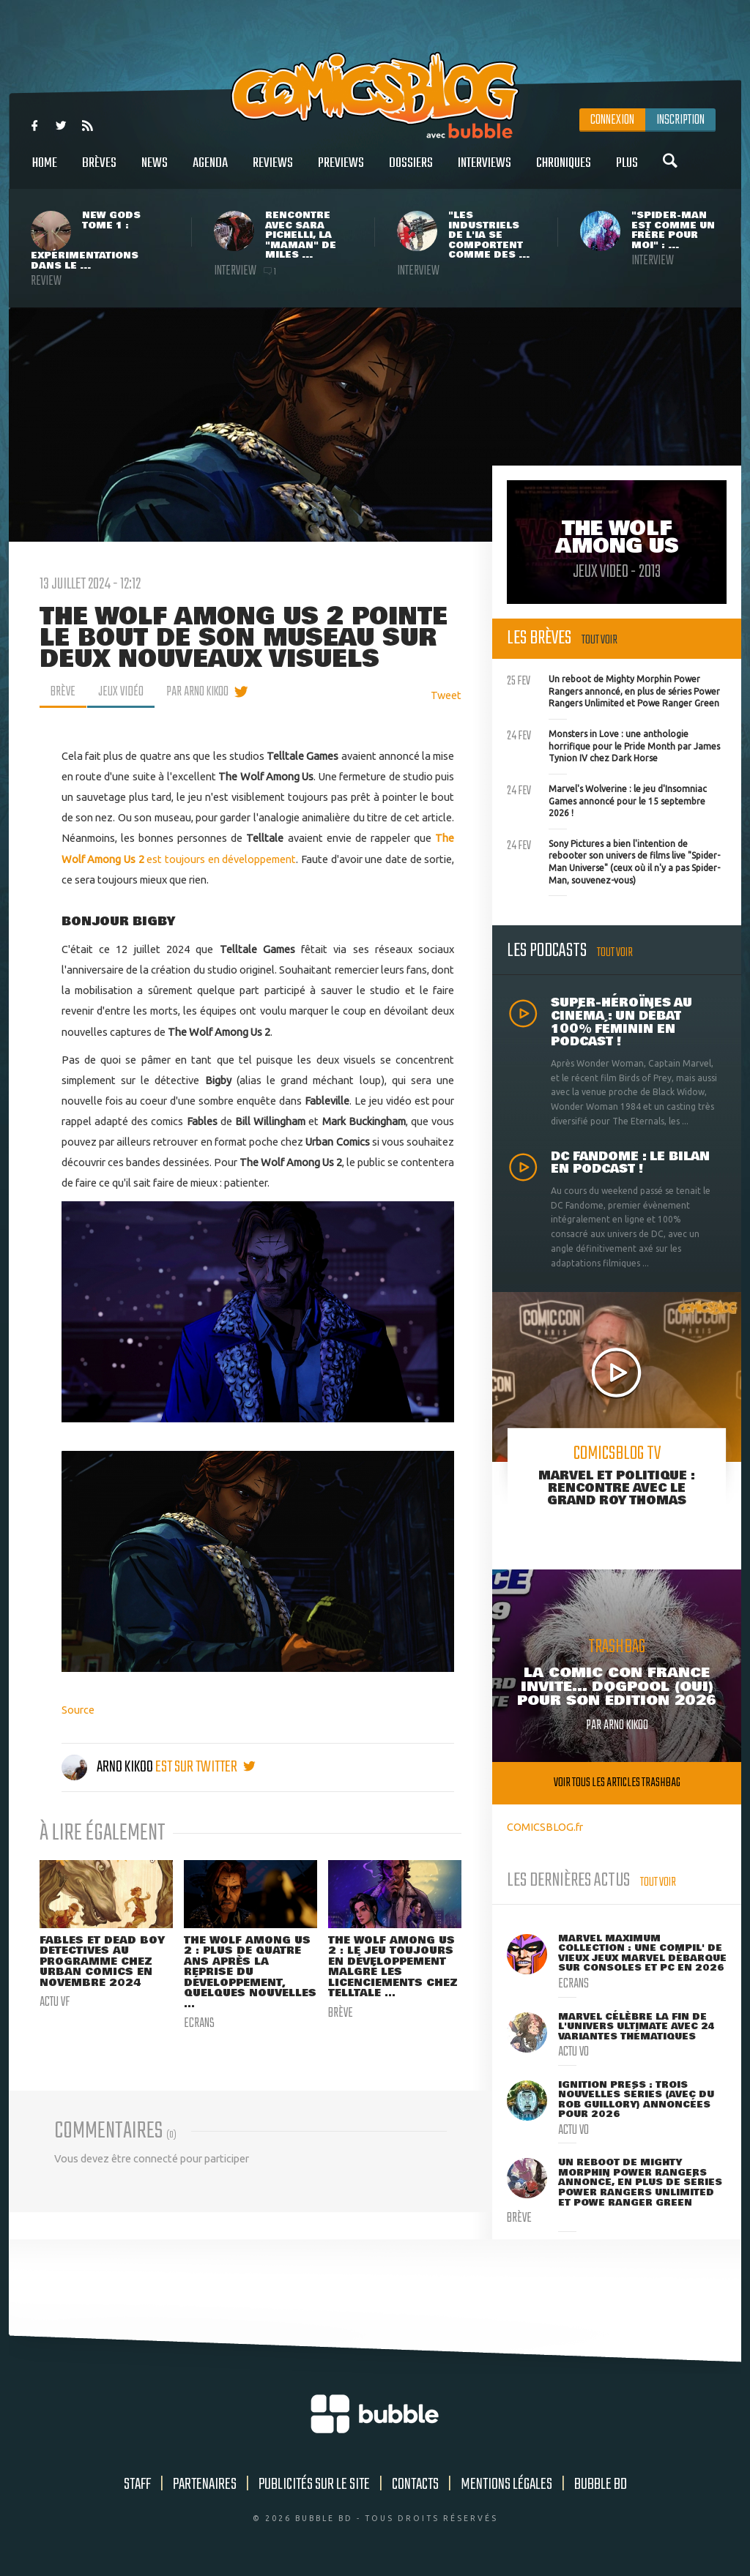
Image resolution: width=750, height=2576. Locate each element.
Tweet (446, 695)
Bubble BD (600, 2484)
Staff (137, 2484)
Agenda (210, 171)
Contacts (415, 2484)
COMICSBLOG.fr (545, 1827)
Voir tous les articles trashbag (617, 1783)
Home (45, 171)
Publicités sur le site (314, 2484)
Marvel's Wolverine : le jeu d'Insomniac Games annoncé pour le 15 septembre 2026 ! (607, 799)
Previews (340, 171)
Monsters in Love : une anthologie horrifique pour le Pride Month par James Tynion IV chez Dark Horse (613, 744)
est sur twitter (205, 1767)
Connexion (612, 120)
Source (78, 1709)
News (154, 171)
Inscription (680, 120)
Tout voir (599, 640)
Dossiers (410, 171)
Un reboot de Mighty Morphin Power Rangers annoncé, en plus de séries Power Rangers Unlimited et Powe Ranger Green (613, 689)
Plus (627, 171)
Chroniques (564, 171)
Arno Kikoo (108, 1767)
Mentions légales (506, 2484)
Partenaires (205, 2484)
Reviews (272, 171)
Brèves (99, 171)
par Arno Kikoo (197, 692)
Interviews (484, 171)
